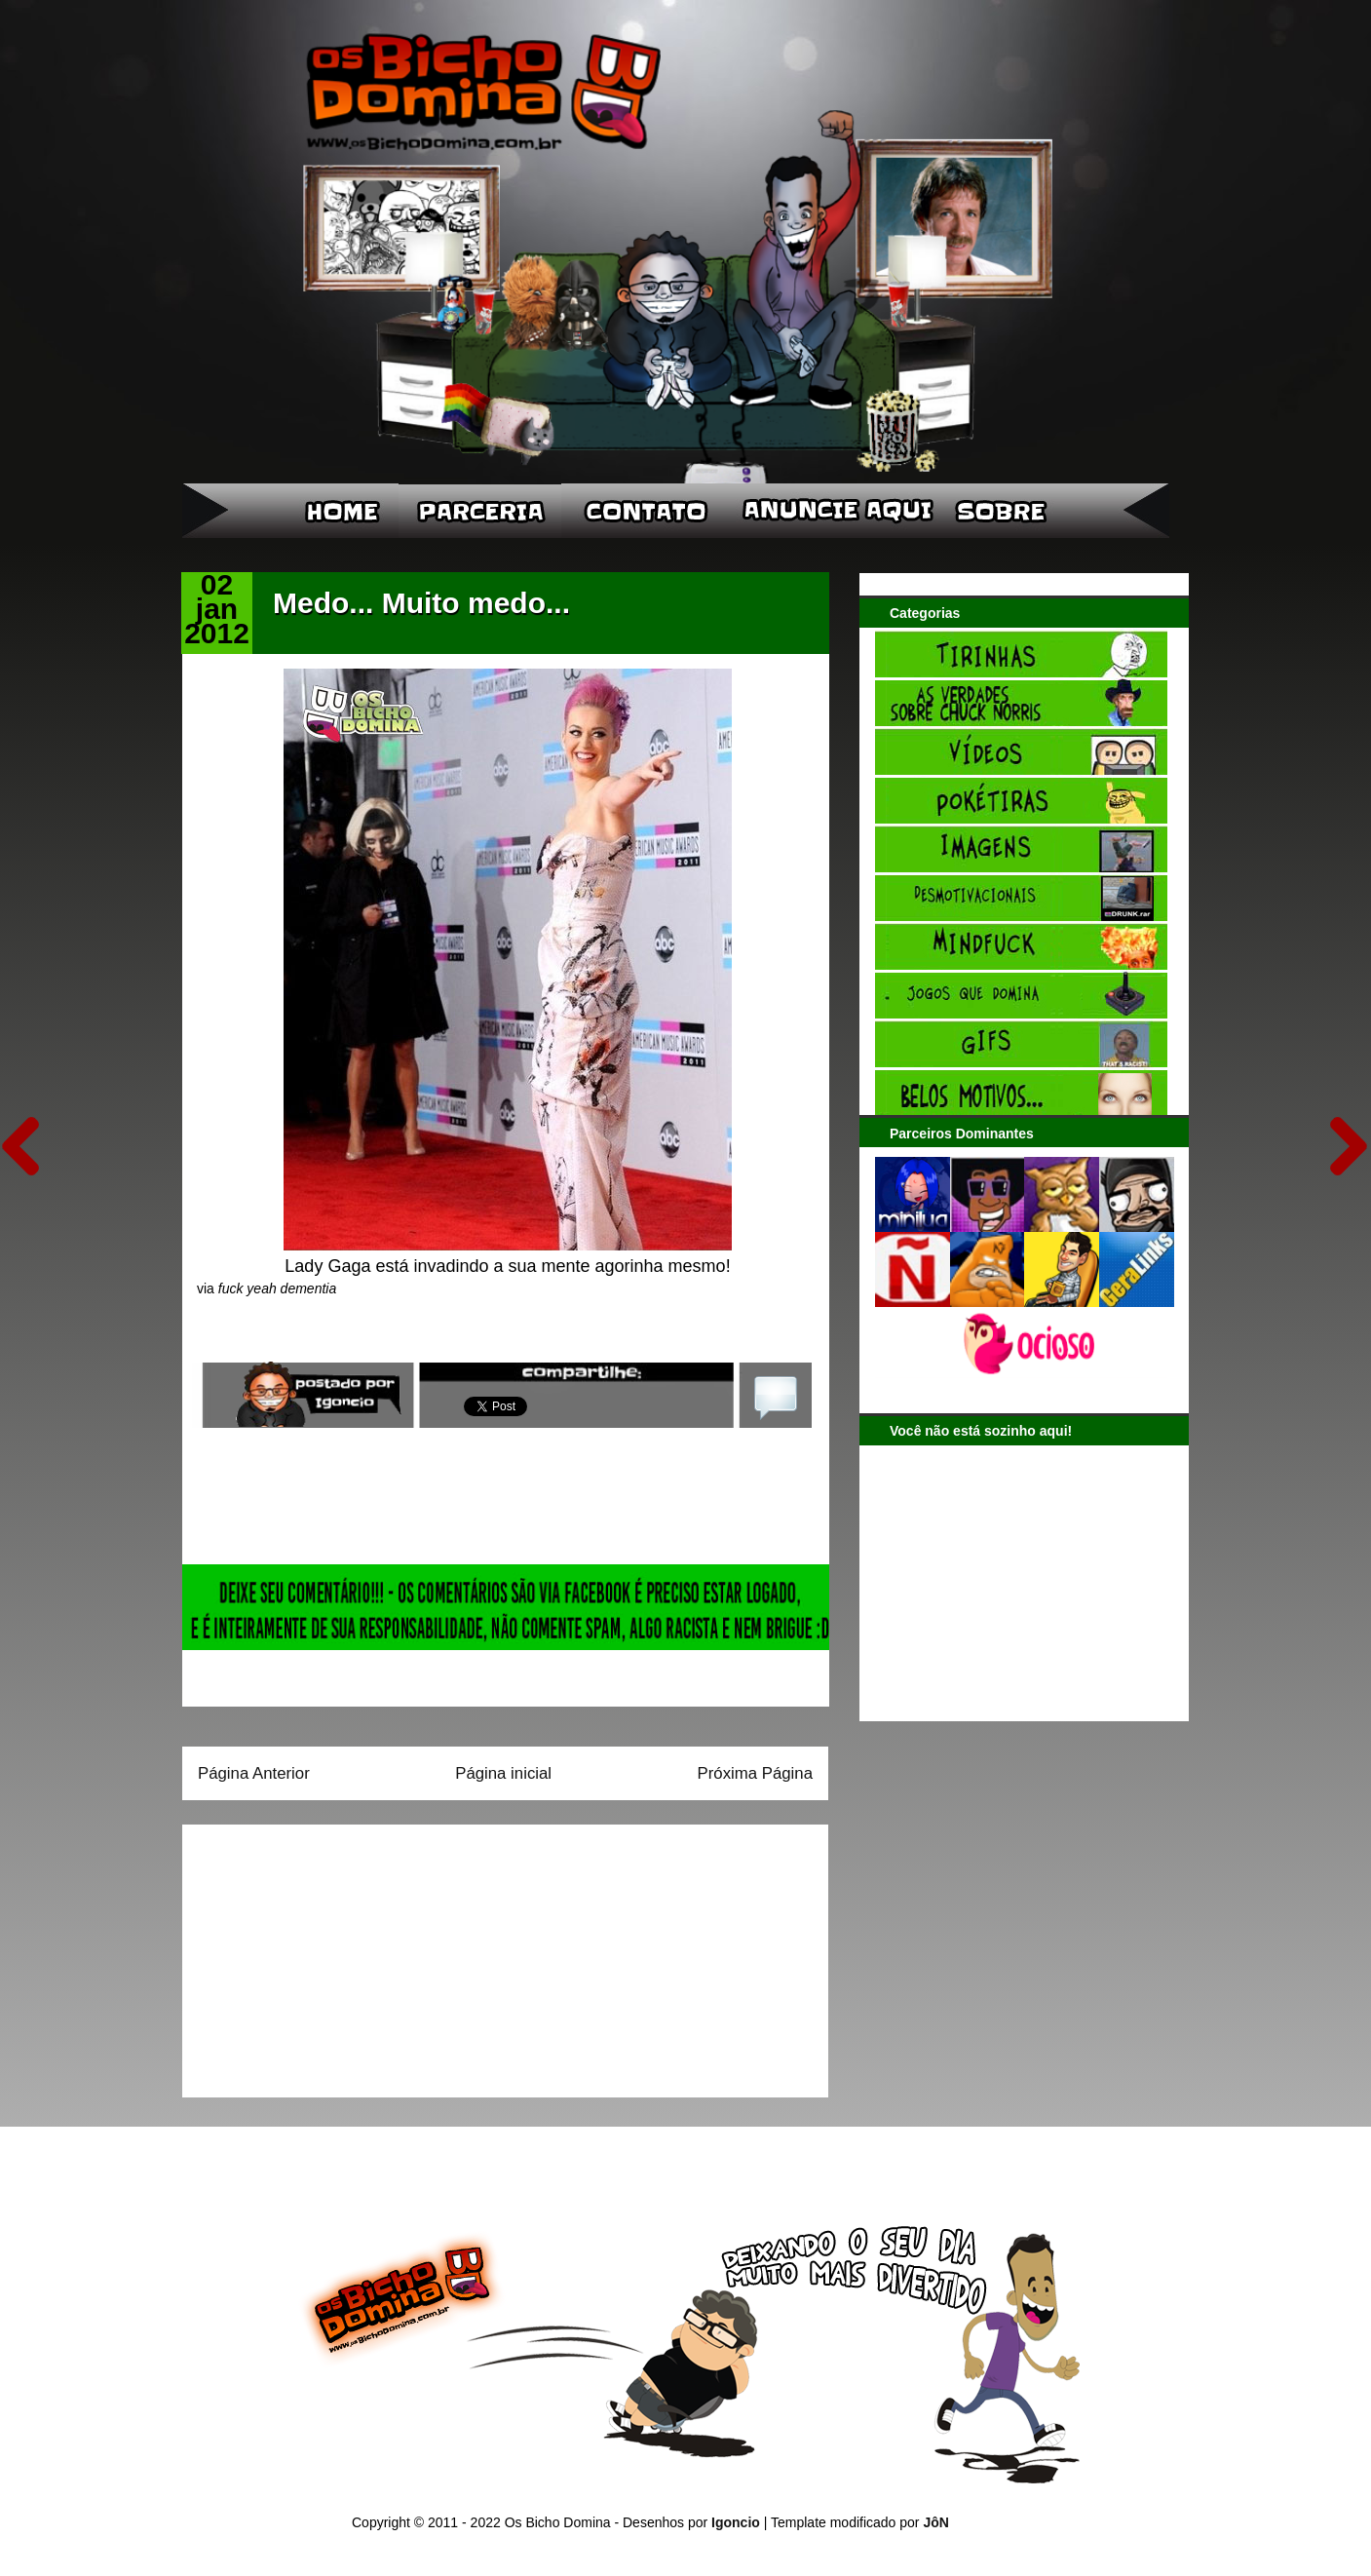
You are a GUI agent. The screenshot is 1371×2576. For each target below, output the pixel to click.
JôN (935, 2522)
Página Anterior (254, 1773)
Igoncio (735, 2522)
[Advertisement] (319, 1954)
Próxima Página (755, 1773)
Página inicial (503, 1773)
